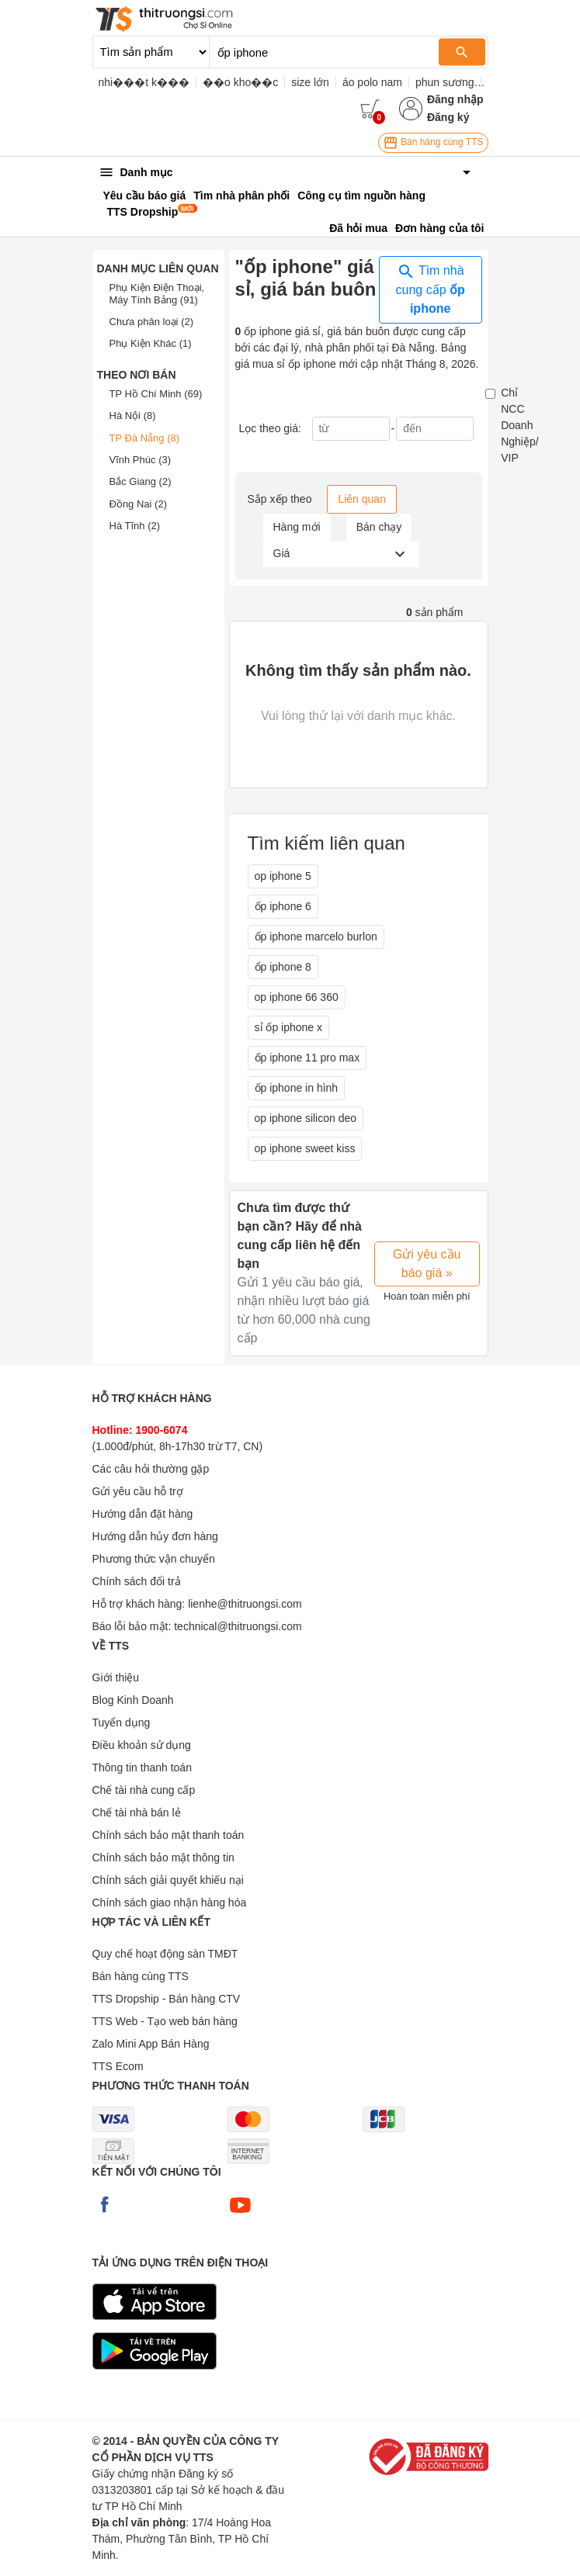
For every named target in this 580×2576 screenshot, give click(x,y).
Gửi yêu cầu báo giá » (427, 1263)
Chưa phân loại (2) (151, 321)
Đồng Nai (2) (138, 504)
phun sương (444, 82)
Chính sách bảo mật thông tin (163, 1857)
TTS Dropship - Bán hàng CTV (166, 1999)
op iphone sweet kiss (305, 1148)
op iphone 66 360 (297, 997)
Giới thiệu (116, 1677)
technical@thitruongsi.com (237, 1626)
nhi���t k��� (144, 82)
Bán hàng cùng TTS (433, 143)
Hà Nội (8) (132, 415)
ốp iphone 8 (283, 967)
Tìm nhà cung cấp (430, 288)
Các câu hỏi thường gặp (151, 1469)
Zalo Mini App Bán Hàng (151, 2044)
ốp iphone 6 (283, 906)
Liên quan (362, 499)
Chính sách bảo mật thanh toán (168, 1835)
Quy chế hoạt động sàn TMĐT (165, 1954)
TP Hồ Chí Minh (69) (156, 394)
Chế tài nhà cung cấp (144, 1790)
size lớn (310, 82)
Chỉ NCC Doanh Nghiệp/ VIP (519, 425)
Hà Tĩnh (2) (135, 525)
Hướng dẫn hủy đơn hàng (155, 1536)
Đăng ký (448, 117)
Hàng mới (297, 527)
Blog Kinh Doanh (133, 1700)
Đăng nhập (455, 99)
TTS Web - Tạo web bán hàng (165, 2021)
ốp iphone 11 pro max (307, 1057)
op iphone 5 (283, 876)
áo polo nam (372, 82)
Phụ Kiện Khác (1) (150, 343)
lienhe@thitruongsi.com (245, 1604)
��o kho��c (240, 82)
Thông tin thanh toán (142, 1767)
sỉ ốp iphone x (289, 1027)
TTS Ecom (118, 2066)
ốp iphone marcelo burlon (316, 936)
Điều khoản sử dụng (141, 1745)
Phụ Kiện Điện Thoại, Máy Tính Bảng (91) (157, 294)
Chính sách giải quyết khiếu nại (168, 1880)
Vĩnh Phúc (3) (140, 460)
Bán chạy (379, 527)
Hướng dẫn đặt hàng (142, 1514)
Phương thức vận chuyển (153, 1559)
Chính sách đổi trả (136, 1581)
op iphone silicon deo (306, 1118)
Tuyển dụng (121, 1722)
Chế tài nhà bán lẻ (136, 1812)
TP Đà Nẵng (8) (144, 438)
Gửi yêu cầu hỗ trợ (137, 1491)
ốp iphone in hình (297, 1088)
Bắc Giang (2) (140, 481)
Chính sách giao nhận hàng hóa (169, 1902)
